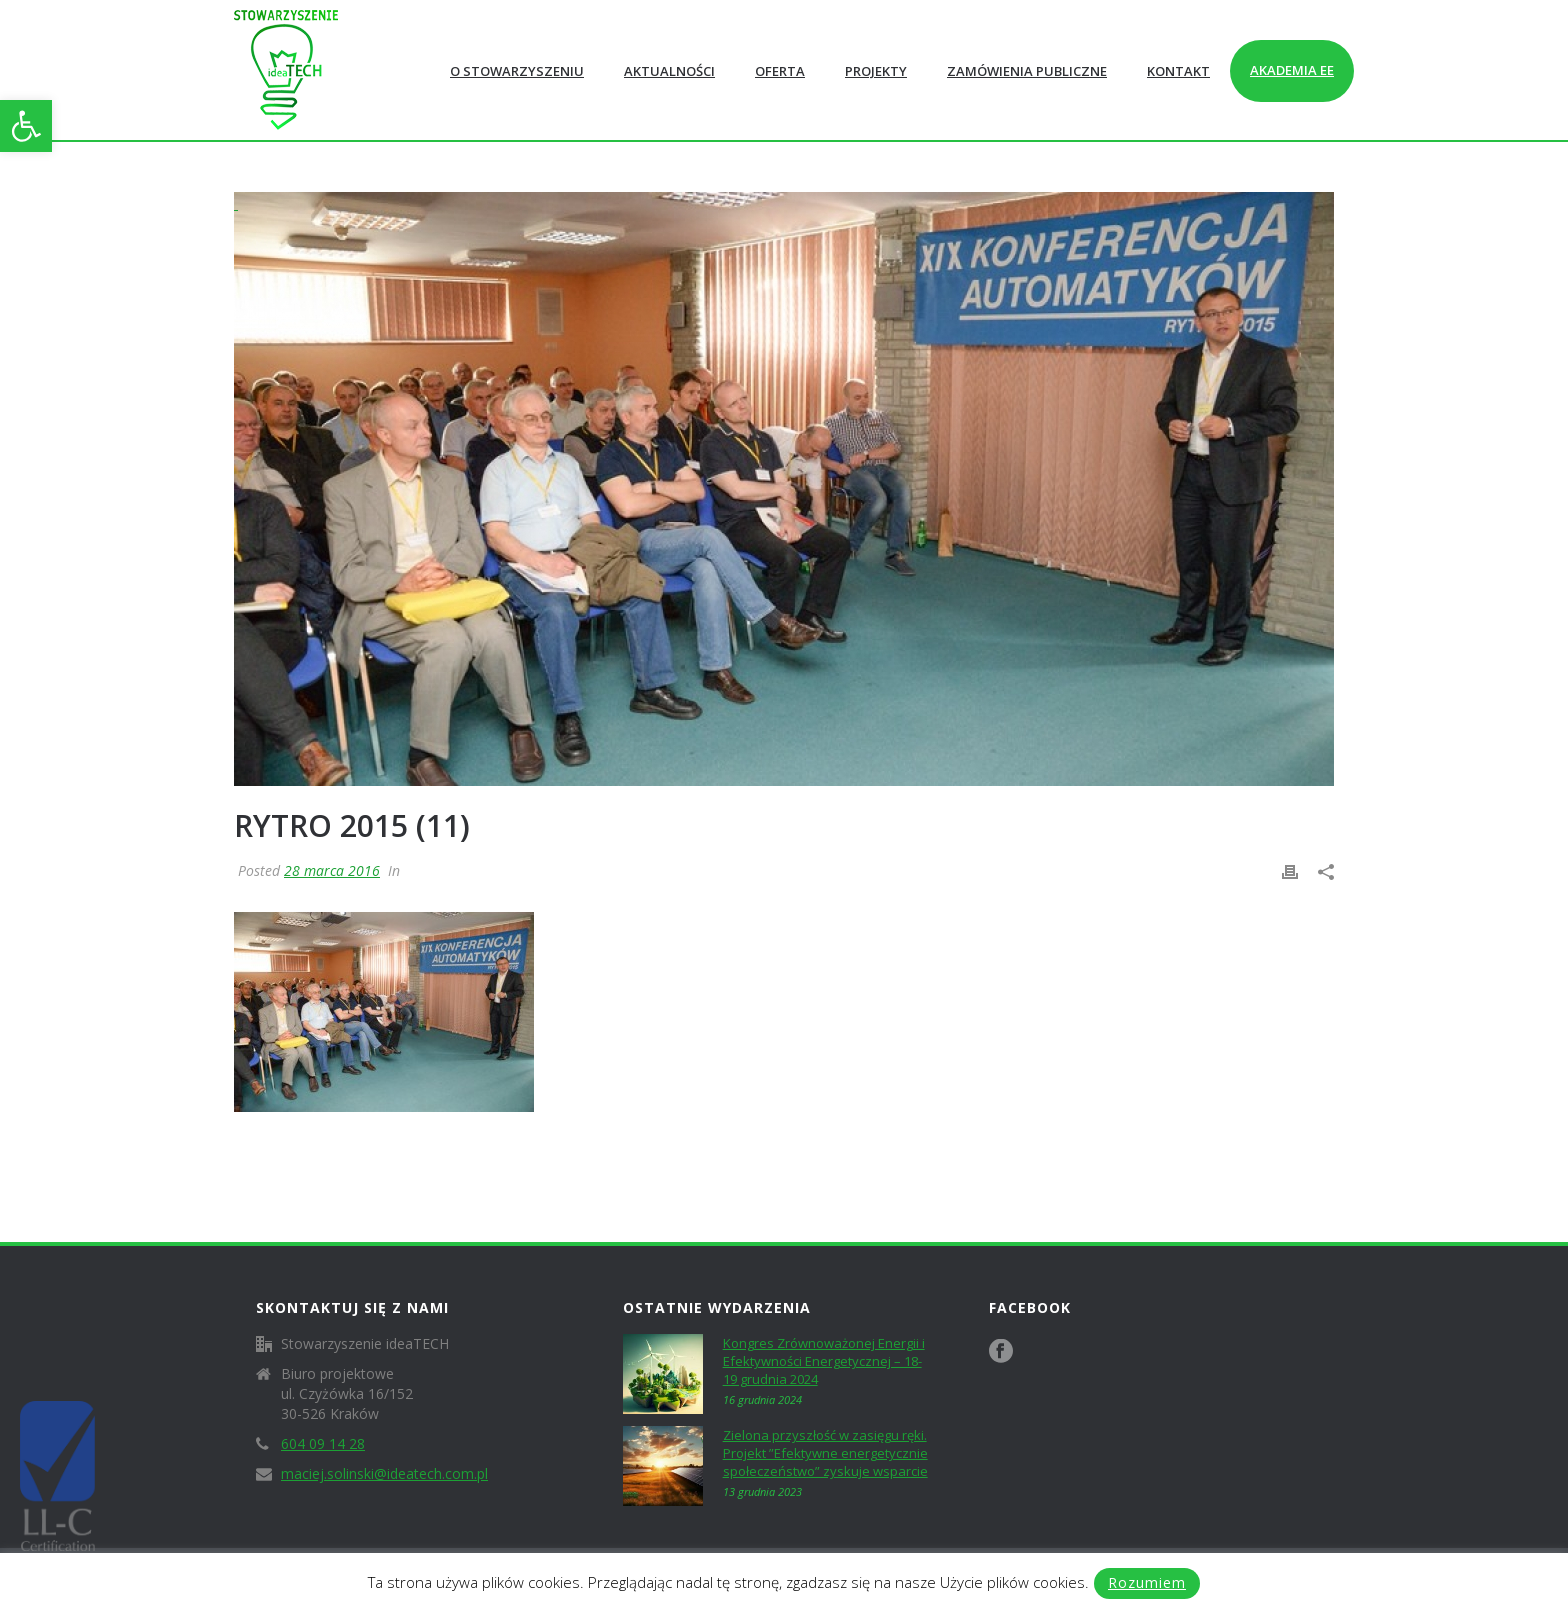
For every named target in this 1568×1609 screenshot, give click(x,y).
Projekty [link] (876, 71)
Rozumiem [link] (1147, 1582)
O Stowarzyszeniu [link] (517, 71)
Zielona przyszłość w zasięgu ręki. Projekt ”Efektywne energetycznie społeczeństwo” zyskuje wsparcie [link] (825, 1453)
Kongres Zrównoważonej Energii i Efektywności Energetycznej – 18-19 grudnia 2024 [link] (824, 1361)
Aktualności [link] (669, 71)
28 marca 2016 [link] (332, 870)
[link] (26, 126)
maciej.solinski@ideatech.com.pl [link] (384, 1474)
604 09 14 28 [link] (323, 1444)
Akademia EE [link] (1292, 70)
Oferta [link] (780, 71)
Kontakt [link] (1178, 71)
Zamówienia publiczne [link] (1027, 71)
